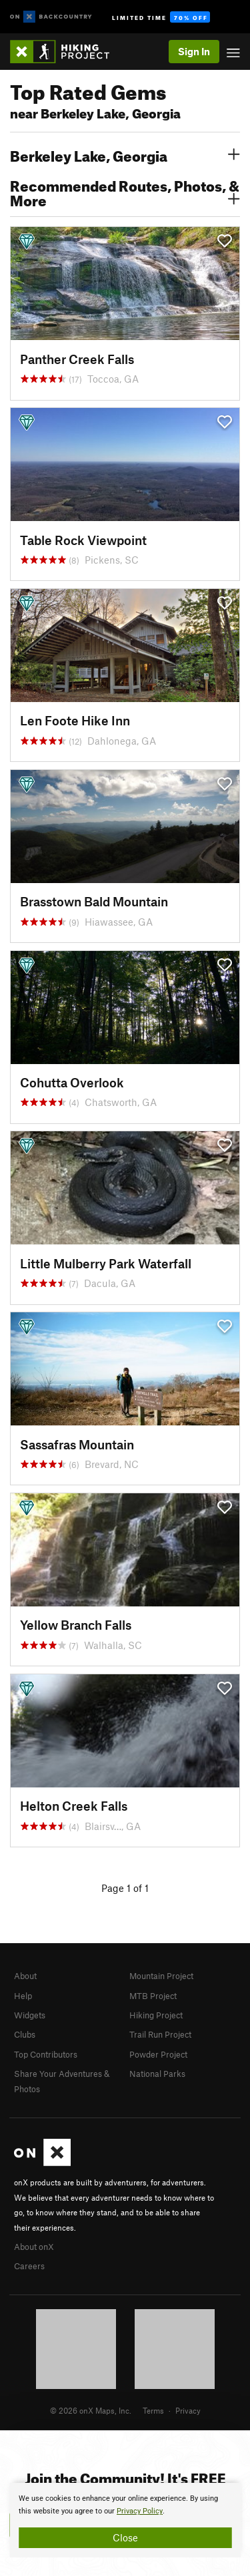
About (25, 1975)
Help (23, 1995)
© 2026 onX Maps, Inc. (90, 2410)
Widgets (29, 2015)
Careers (29, 2266)
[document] (125, 2520)
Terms (153, 2410)
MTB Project (153, 1995)
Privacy (188, 2410)
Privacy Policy (140, 2511)
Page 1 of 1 (125, 1888)
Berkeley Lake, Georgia (125, 154)
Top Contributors (45, 2054)
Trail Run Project (160, 2034)
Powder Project (158, 2054)
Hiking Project (156, 2015)
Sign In (194, 51)
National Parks (157, 2073)
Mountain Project (161, 1975)
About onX (34, 2246)
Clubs (24, 2034)
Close (125, 2537)
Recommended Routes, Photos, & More (125, 191)
